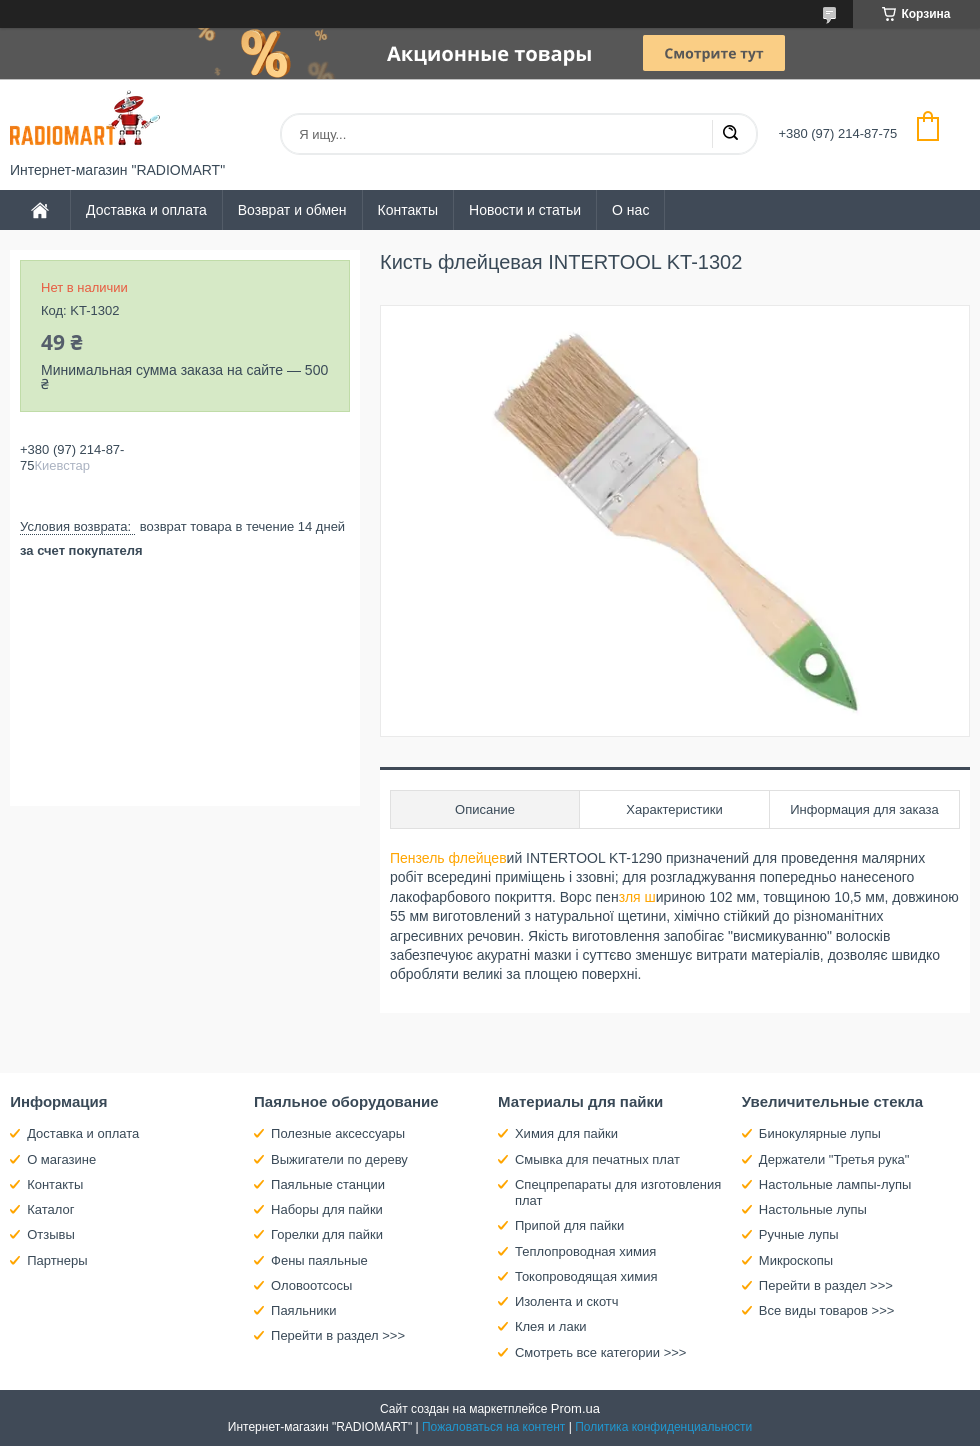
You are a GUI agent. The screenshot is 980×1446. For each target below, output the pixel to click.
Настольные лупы (813, 1209)
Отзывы (51, 1234)
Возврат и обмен (292, 210)
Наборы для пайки (327, 1209)
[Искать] (730, 134)
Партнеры (57, 1260)
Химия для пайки (566, 1133)
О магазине (61, 1159)
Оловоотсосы (311, 1285)
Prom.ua (575, 1408)
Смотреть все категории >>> (600, 1352)
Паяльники (303, 1310)
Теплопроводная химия (585, 1251)
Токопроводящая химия (586, 1276)
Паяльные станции (328, 1184)
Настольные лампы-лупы (835, 1184)
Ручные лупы (799, 1234)
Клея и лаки (551, 1326)
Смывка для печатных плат (597, 1159)
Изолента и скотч (567, 1301)
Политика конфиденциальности (663, 1427)
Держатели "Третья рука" (834, 1159)
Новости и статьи (525, 210)
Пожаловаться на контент (493, 1427)
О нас (630, 210)
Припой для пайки (569, 1225)
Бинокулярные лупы (820, 1133)
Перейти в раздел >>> (338, 1335)
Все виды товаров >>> (827, 1310)
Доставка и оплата (146, 210)
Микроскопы (796, 1260)
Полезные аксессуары (338, 1133)
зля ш (637, 897)
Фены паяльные (319, 1260)
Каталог (50, 1209)
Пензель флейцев (448, 858)
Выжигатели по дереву (339, 1159)
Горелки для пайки (327, 1234)
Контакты (408, 210)
